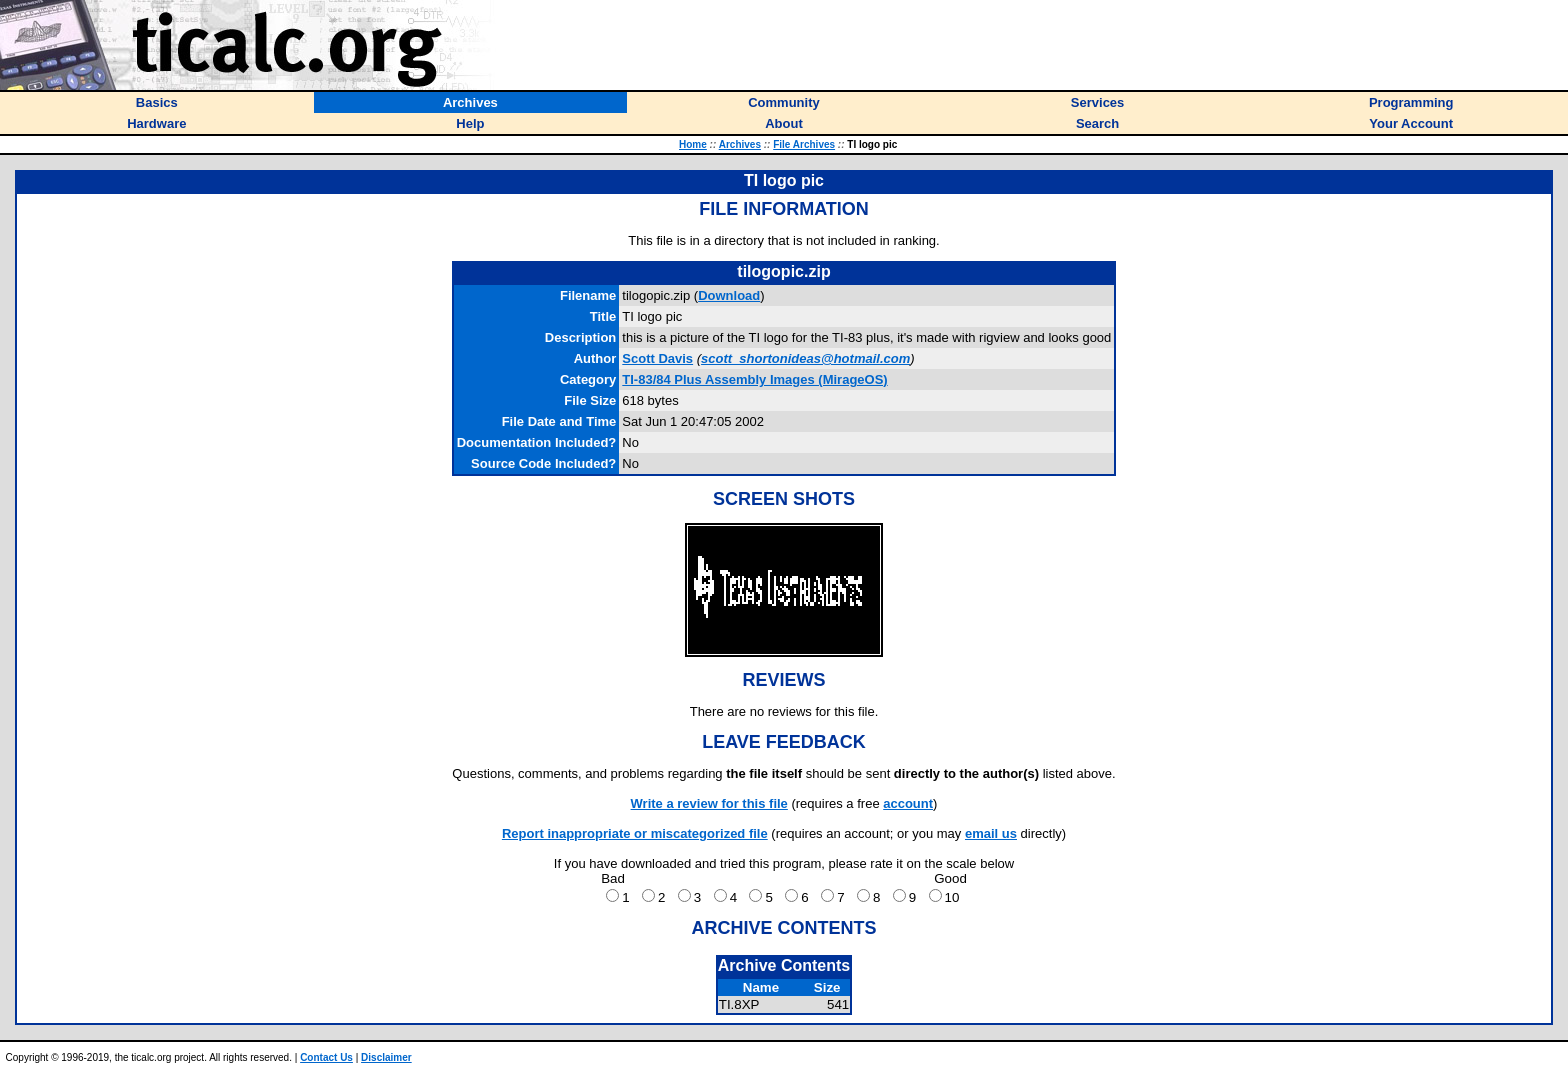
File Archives (804, 144)
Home (693, 144)
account (908, 803)
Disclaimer (386, 1057)
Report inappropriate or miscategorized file (635, 833)
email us (991, 833)
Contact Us (326, 1057)
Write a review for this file (709, 803)
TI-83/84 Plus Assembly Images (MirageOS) (754, 379)
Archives (740, 144)
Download (729, 295)
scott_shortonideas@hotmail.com (805, 358)
